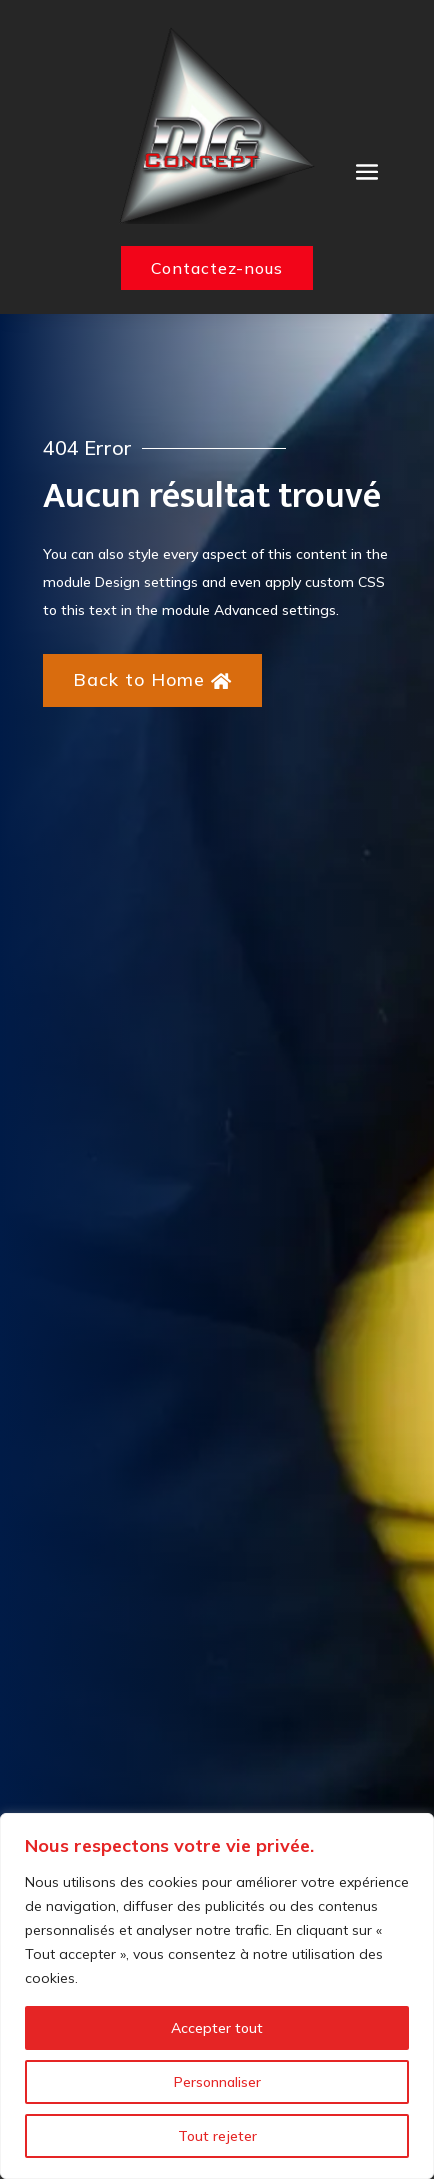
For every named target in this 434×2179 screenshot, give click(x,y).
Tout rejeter (217, 2136)
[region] (217, 1996)
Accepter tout (217, 2028)
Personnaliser (217, 2082)
